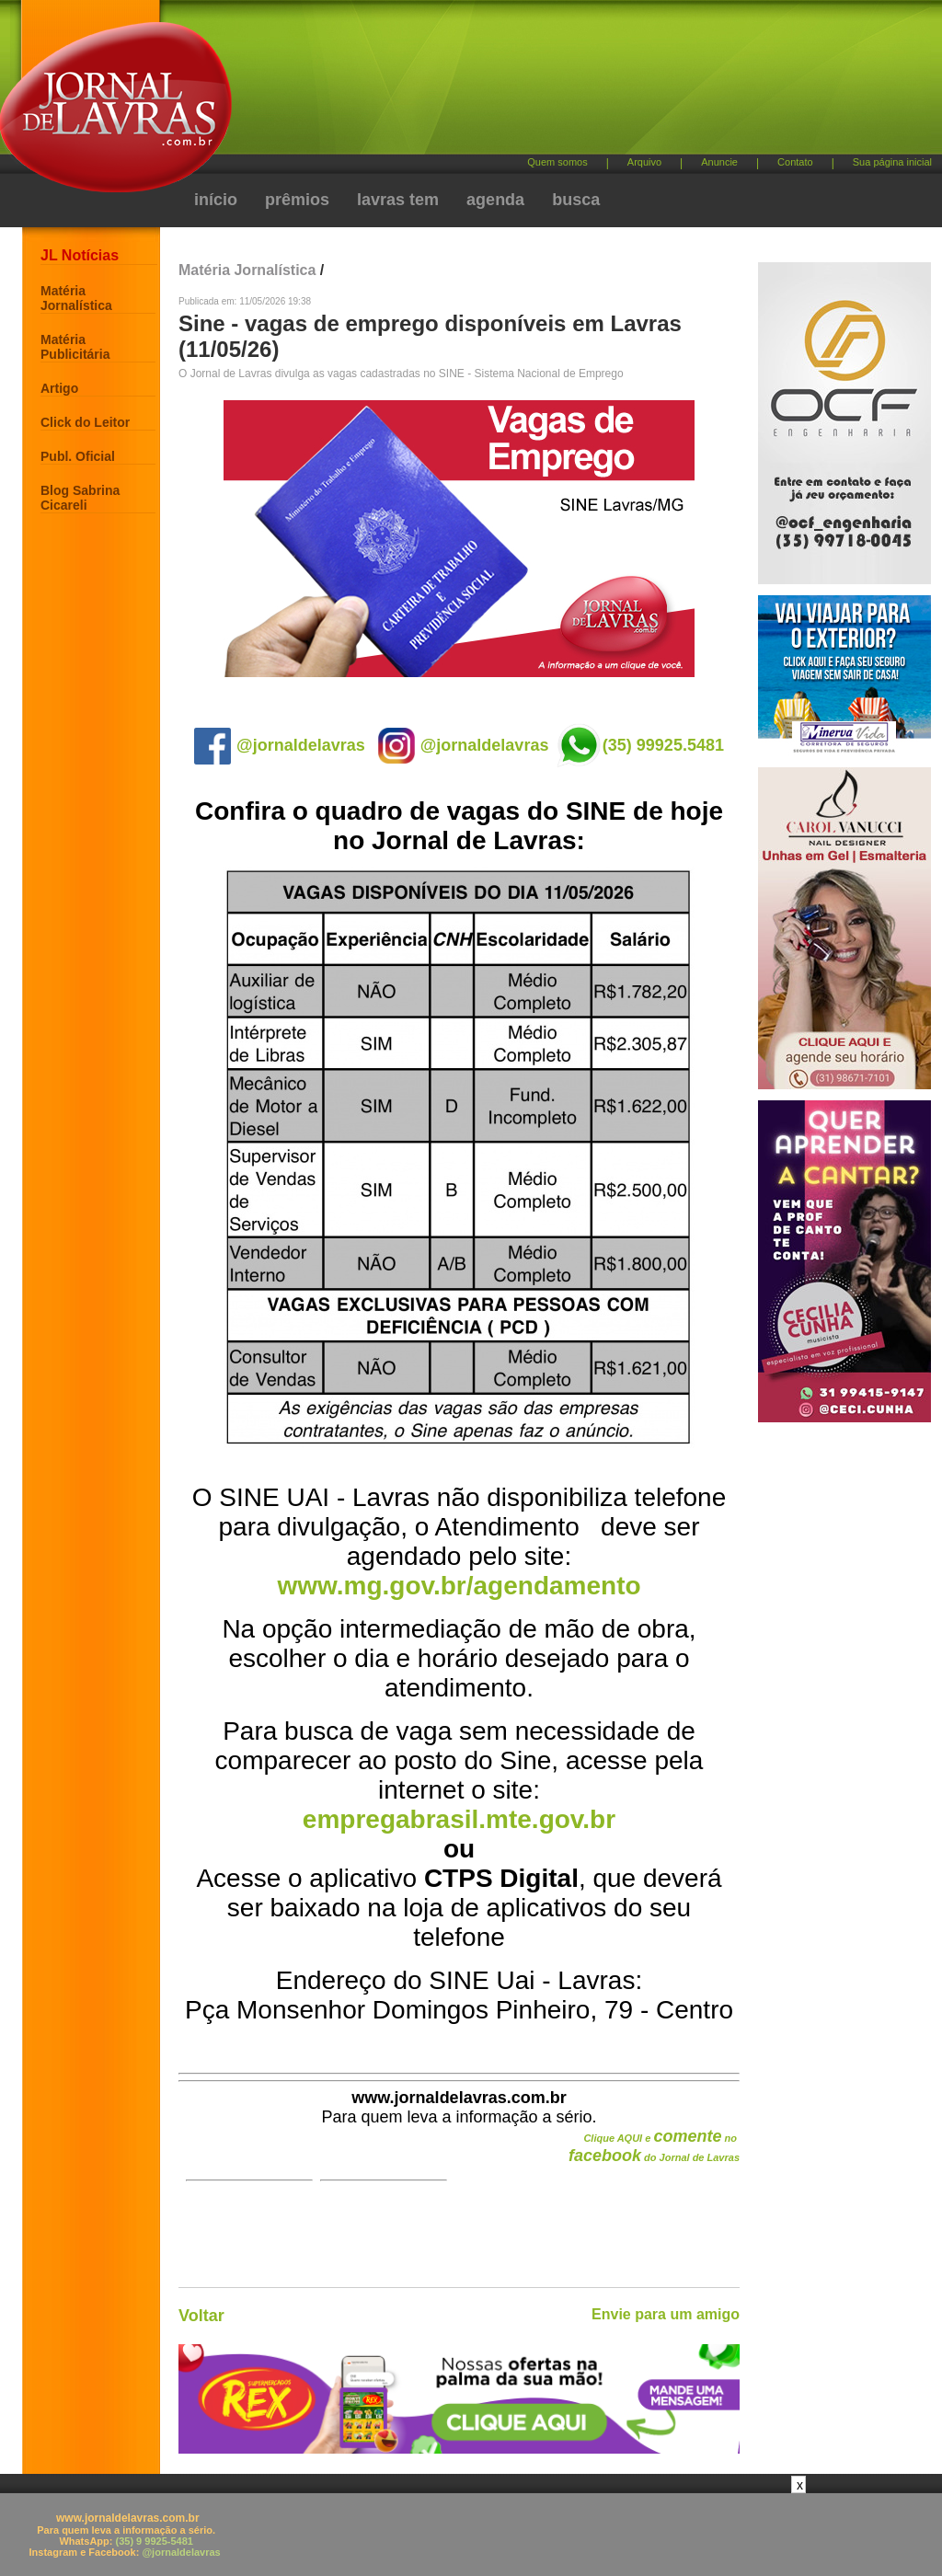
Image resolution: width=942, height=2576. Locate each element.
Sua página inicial (892, 161)
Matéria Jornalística (76, 298)
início (215, 199)
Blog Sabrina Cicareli (80, 497)
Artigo (59, 388)
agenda (495, 199)
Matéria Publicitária (74, 347)
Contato (795, 161)
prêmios (297, 199)
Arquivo (644, 161)
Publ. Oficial (77, 456)
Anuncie (719, 161)
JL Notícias (79, 255)
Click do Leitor (85, 422)
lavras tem (398, 199)
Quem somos (557, 161)
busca (576, 199)
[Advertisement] (567, 83)
